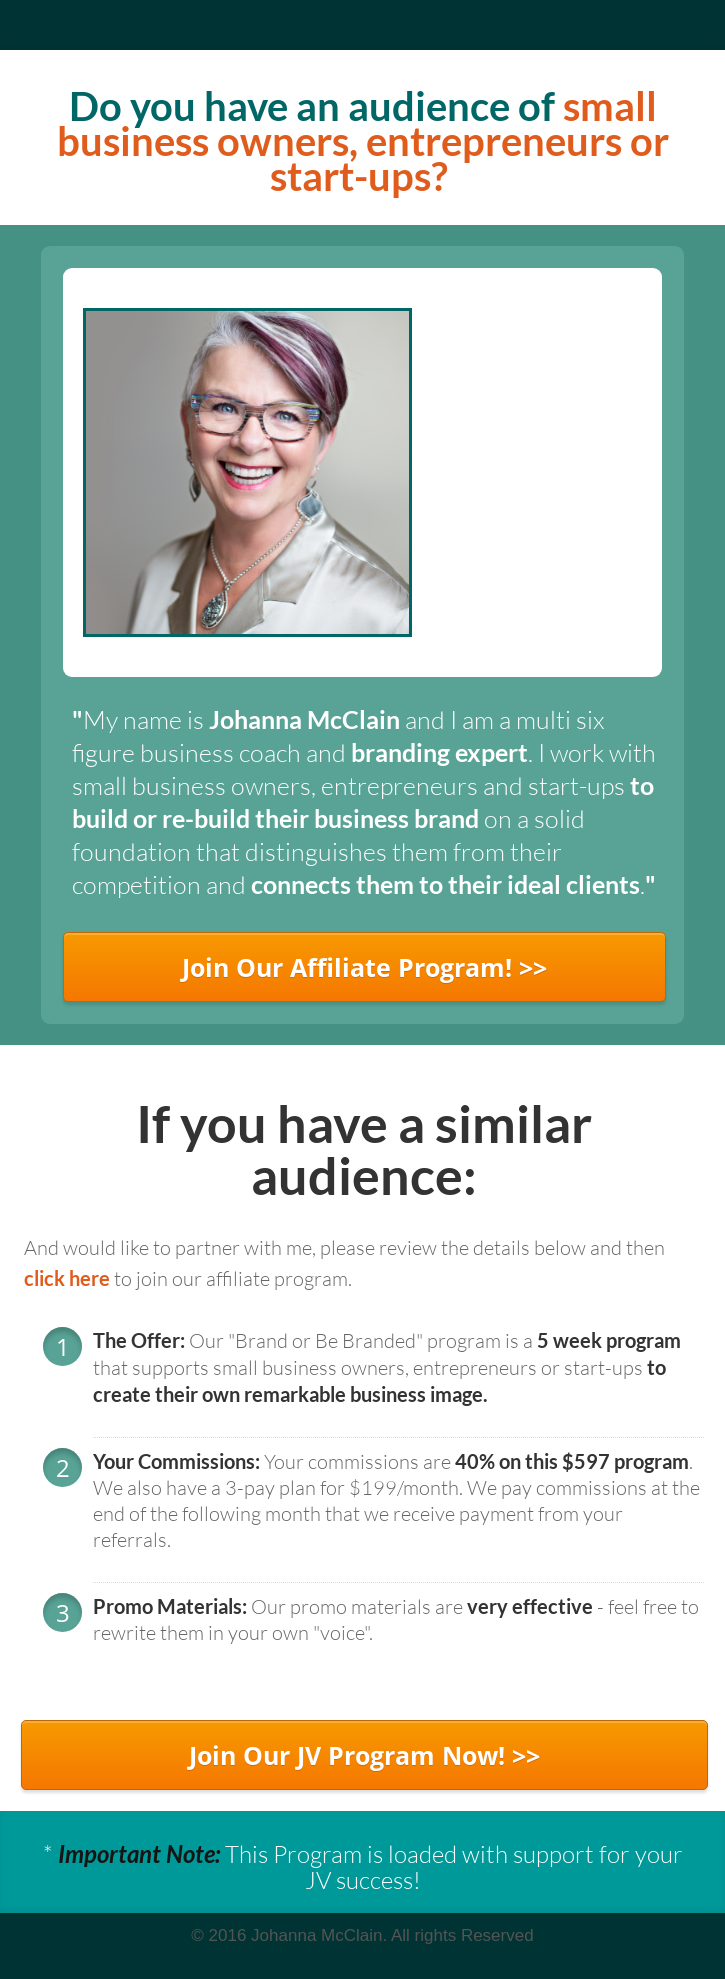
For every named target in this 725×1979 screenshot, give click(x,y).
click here (67, 1278)
